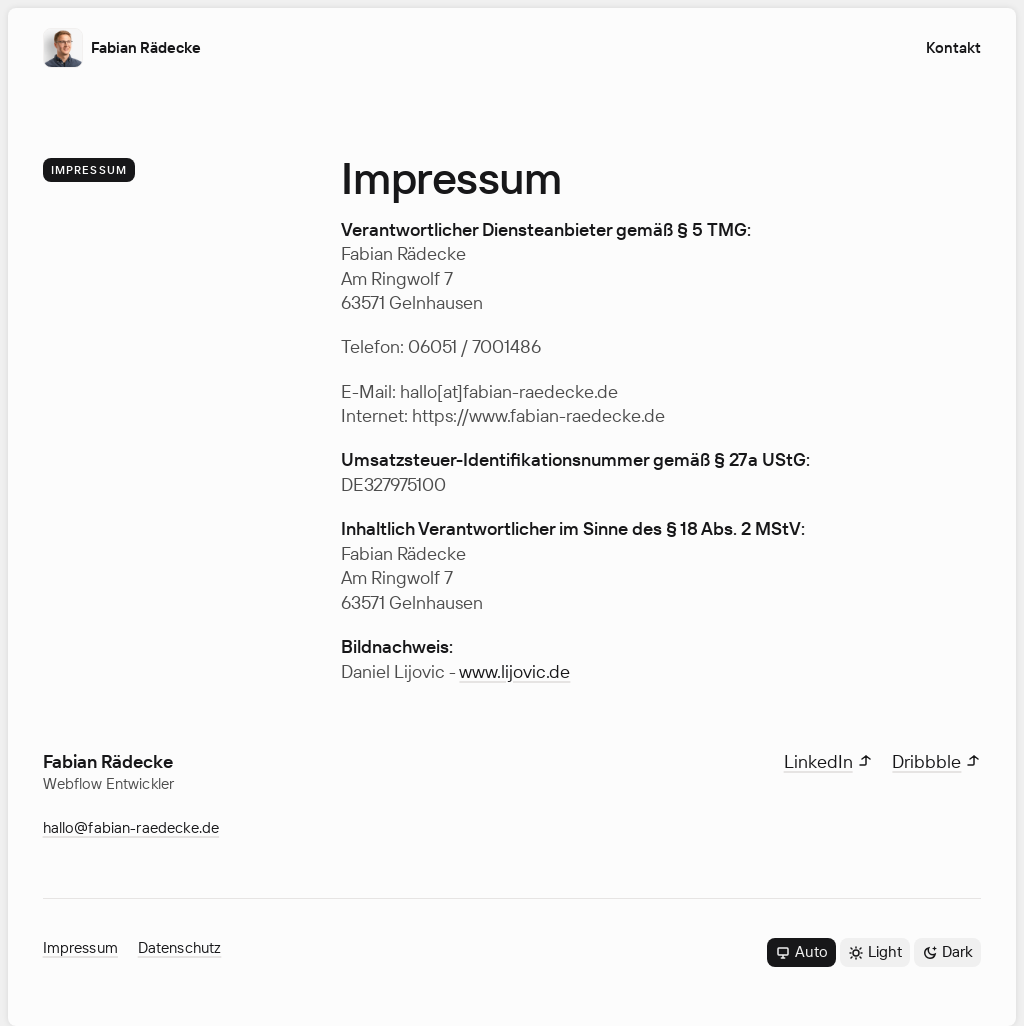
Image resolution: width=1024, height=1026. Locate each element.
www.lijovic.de (514, 671)
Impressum (80, 947)
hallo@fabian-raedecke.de (131, 827)
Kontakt (953, 47)
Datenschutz (180, 947)
